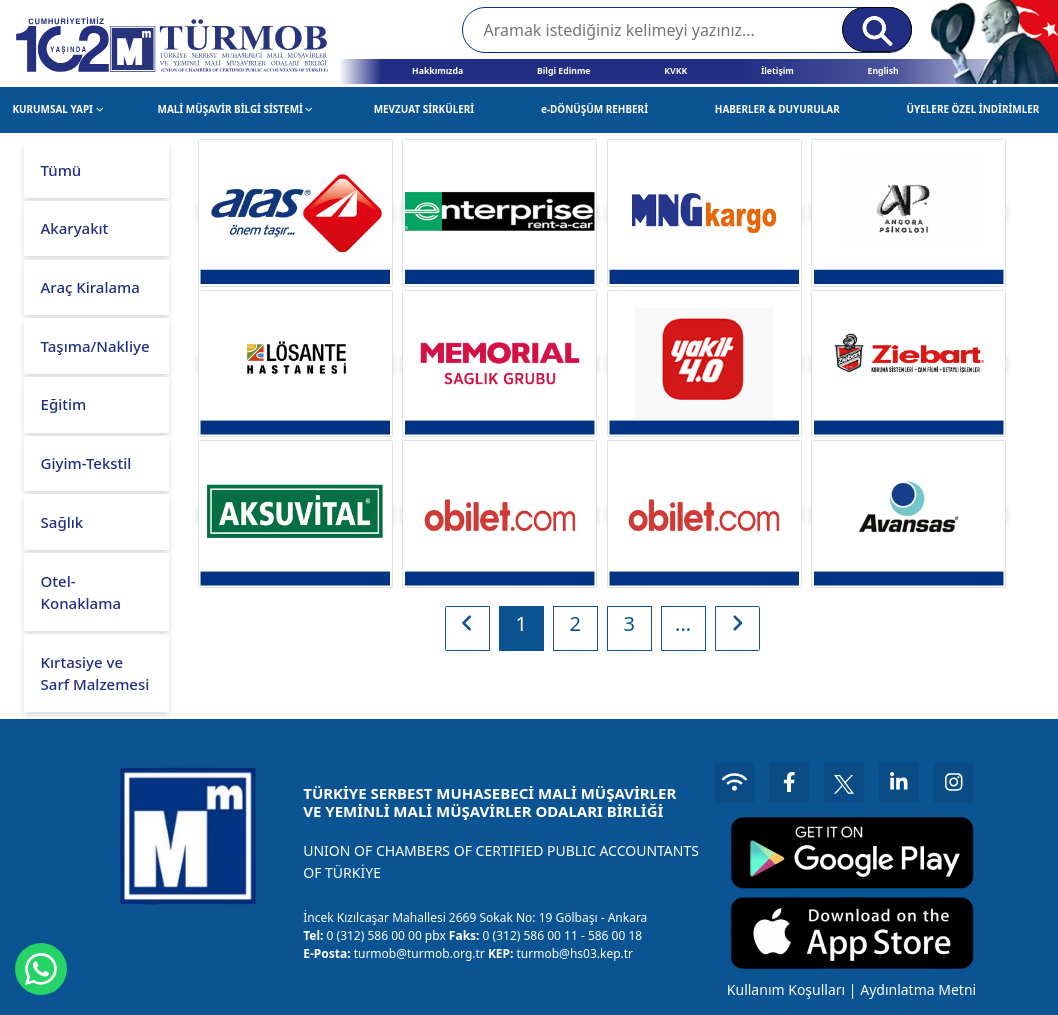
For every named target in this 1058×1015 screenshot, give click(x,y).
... (683, 623)
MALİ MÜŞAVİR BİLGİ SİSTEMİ (236, 109)
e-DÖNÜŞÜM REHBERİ (594, 109)
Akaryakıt (75, 228)
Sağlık (62, 522)
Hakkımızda (437, 71)
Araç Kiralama (90, 287)
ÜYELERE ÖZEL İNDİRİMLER (973, 109)
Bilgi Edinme (564, 71)
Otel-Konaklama (81, 592)
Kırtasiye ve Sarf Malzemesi (95, 673)
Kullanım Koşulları (786, 989)
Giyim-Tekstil (86, 463)
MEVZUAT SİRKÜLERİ (424, 109)
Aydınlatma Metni (918, 989)
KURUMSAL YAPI (57, 109)
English (883, 71)
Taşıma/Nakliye (95, 346)
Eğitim (64, 404)
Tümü (61, 170)
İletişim (777, 71)
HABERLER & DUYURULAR (777, 109)
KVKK (675, 71)
